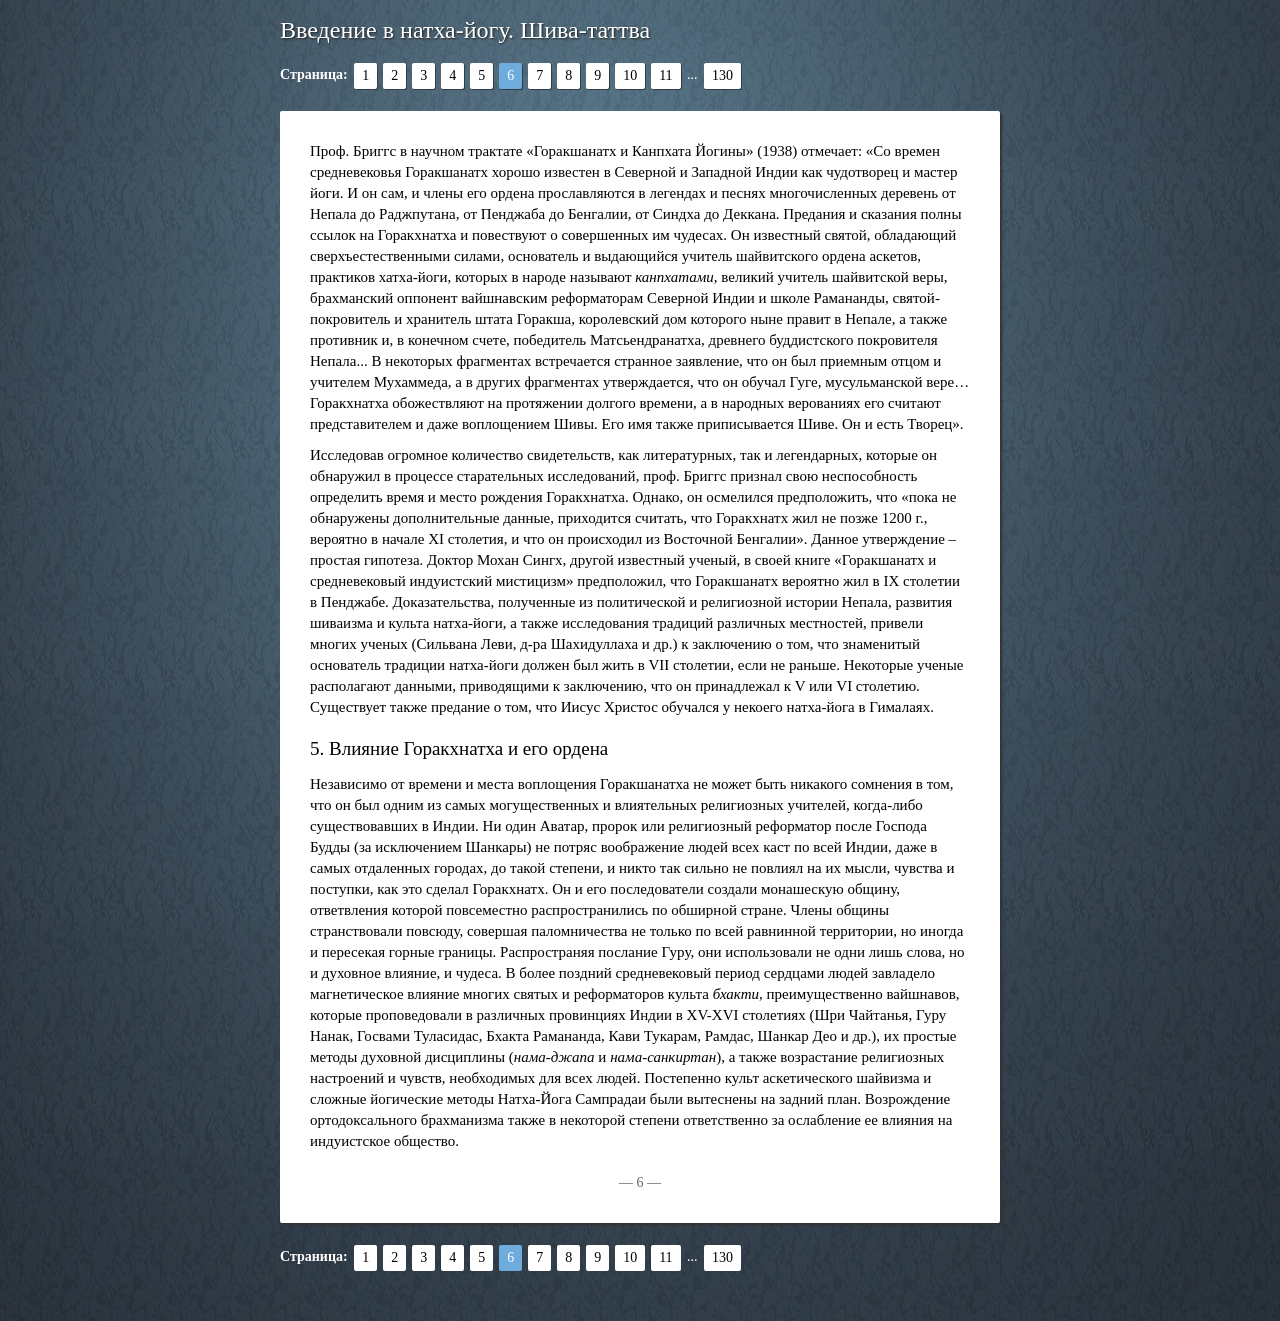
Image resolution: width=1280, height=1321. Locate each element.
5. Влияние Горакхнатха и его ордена (459, 748)
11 (665, 75)
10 (630, 75)
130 (722, 75)
